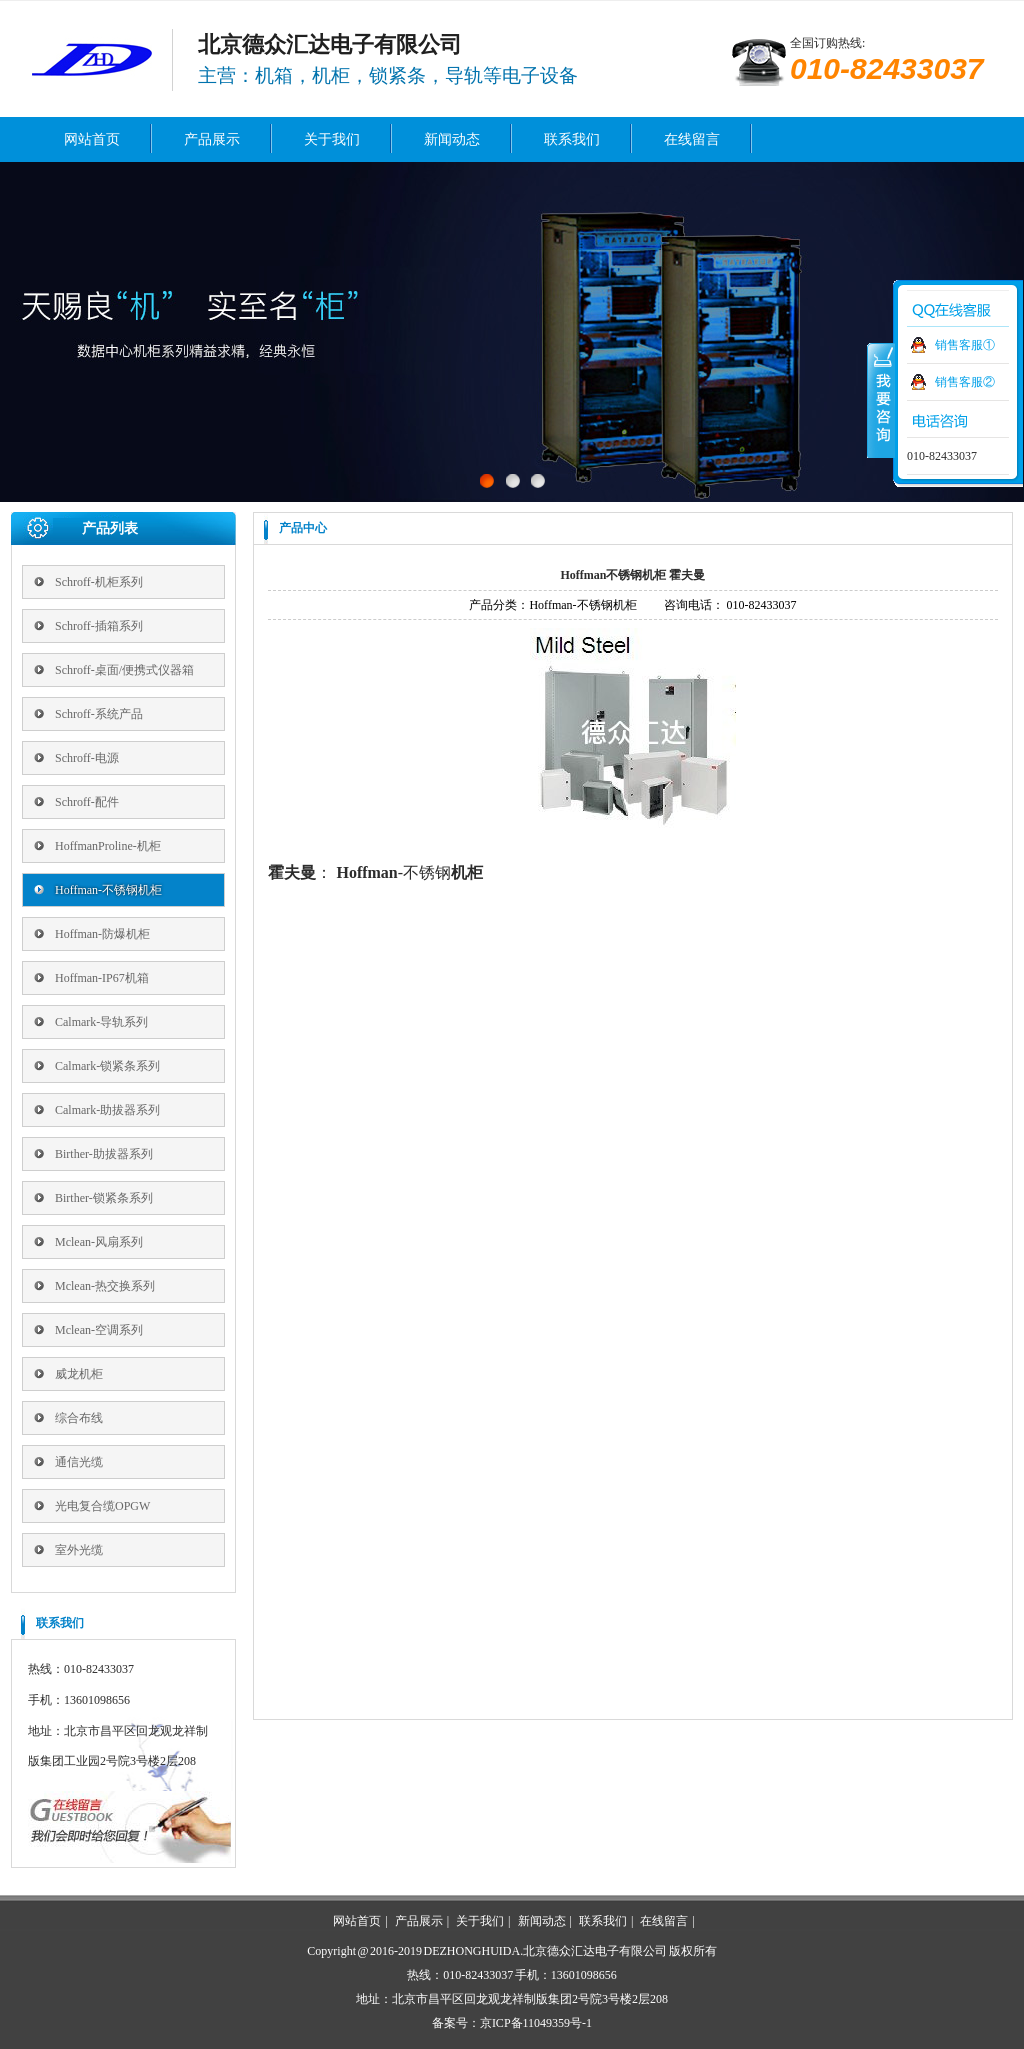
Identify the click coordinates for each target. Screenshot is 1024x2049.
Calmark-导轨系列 (101, 1022)
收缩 (881, 399)
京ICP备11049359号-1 (536, 2023)
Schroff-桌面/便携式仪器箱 (124, 670)
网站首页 (92, 139)
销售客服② (965, 382)
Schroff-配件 (87, 802)
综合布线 (79, 1418)
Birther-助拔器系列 (104, 1154)
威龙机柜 (79, 1374)
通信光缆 (79, 1462)
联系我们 (572, 139)
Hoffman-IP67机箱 (102, 978)
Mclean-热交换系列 (105, 1286)
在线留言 (692, 139)
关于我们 (332, 139)
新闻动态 (452, 139)
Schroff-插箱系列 (99, 626)
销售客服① (965, 345)
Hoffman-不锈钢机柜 (108, 890)
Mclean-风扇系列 (99, 1242)
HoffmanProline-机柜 (108, 846)
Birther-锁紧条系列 (104, 1198)
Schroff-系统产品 (99, 714)
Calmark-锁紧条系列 (107, 1066)
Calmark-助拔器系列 (107, 1110)
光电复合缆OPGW (102, 1506)
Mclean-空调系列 (99, 1330)
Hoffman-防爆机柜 (102, 934)
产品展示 (212, 139)
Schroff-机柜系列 (99, 582)
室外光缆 (79, 1550)
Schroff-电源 (87, 758)
